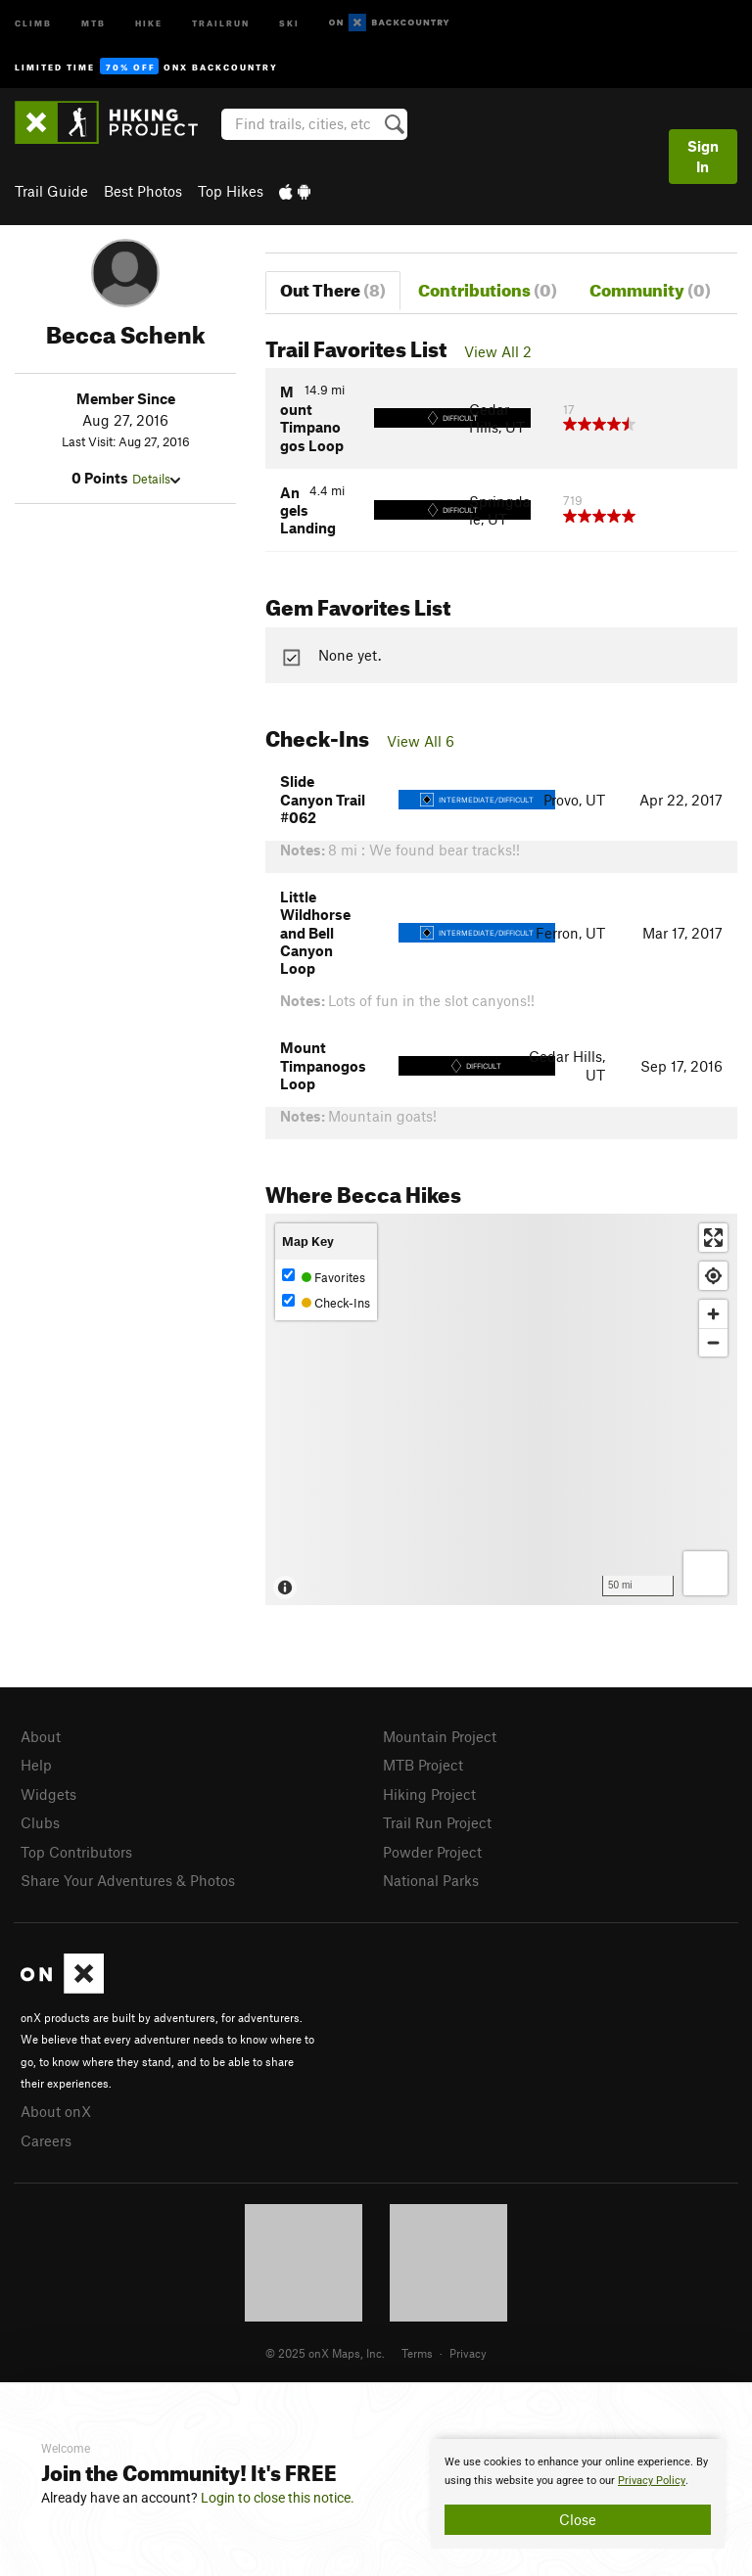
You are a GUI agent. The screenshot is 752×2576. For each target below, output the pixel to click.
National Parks (431, 1880)
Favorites (323, 1276)
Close (577, 2519)
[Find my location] (713, 1276)
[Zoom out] (713, 1342)
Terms (417, 2353)
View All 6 (420, 741)
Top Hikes (230, 191)
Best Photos (143, 191)
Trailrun (221, 22)
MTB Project (423, 1764)
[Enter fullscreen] (713, 1237)
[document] (578, 2494)
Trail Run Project (437, 1822)
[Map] (501, 1409)
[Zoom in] (713, 1314)
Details (156, 478)
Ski (289, 22)
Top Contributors (76, 1852)
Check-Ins (326, 1302)
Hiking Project (429, 1794)
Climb (33, 22)
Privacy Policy (651, 2480)
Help (36, 1764)
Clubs (40, 1822)
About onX (56, 2111)
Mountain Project (439, 1736)
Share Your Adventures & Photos (128, 1880)
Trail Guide (51, 191)
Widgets (48, 1794)
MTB (93, 22)
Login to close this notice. (277, 2498)
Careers (46, 2140)
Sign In (703, 156)
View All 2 (498, 351)
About (41, 1736)
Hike (149, 22)
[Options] (705, 1573)
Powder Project (432, 1852)
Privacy (468, 2353)
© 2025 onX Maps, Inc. (325, 2353)
